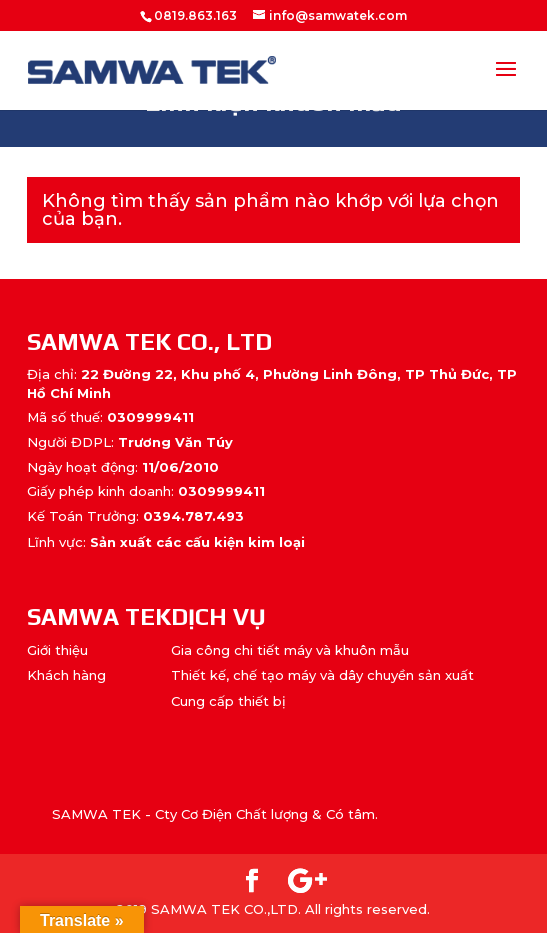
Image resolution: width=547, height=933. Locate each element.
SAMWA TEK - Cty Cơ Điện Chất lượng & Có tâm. (215, 814)
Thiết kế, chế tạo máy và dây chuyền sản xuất (322, 675)
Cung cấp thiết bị (228, 701)
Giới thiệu (57, 650)
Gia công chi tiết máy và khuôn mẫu (290, 650)
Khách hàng (66, 675)
